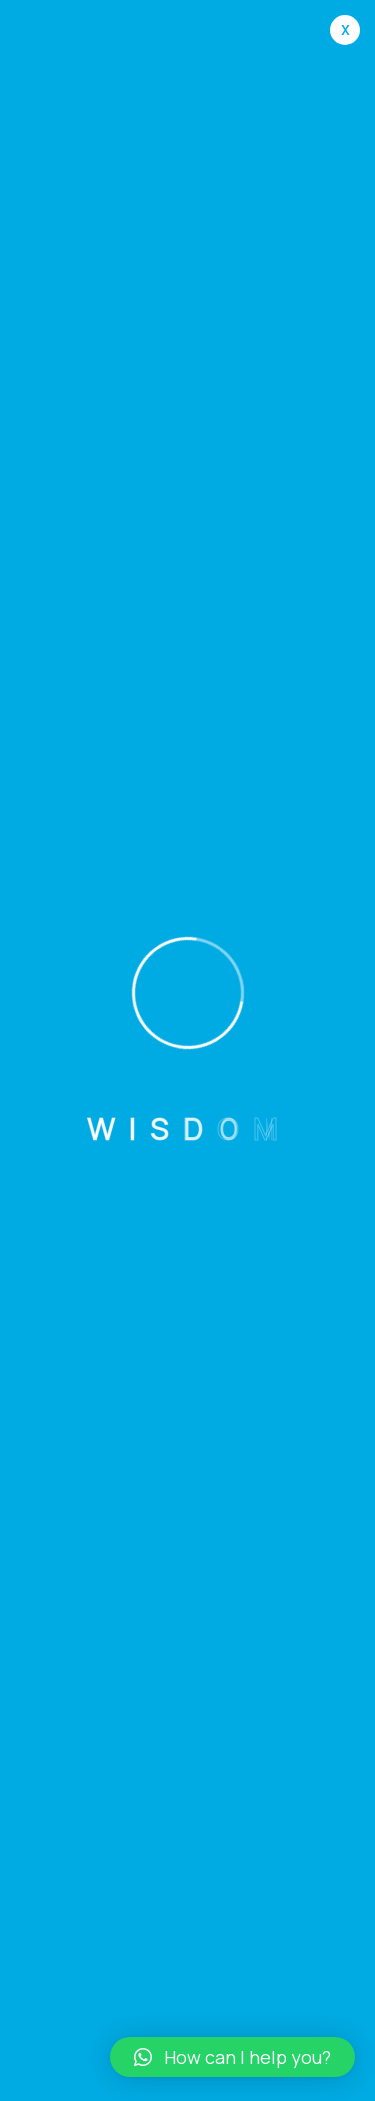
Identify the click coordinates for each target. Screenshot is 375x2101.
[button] (232, 2057)
